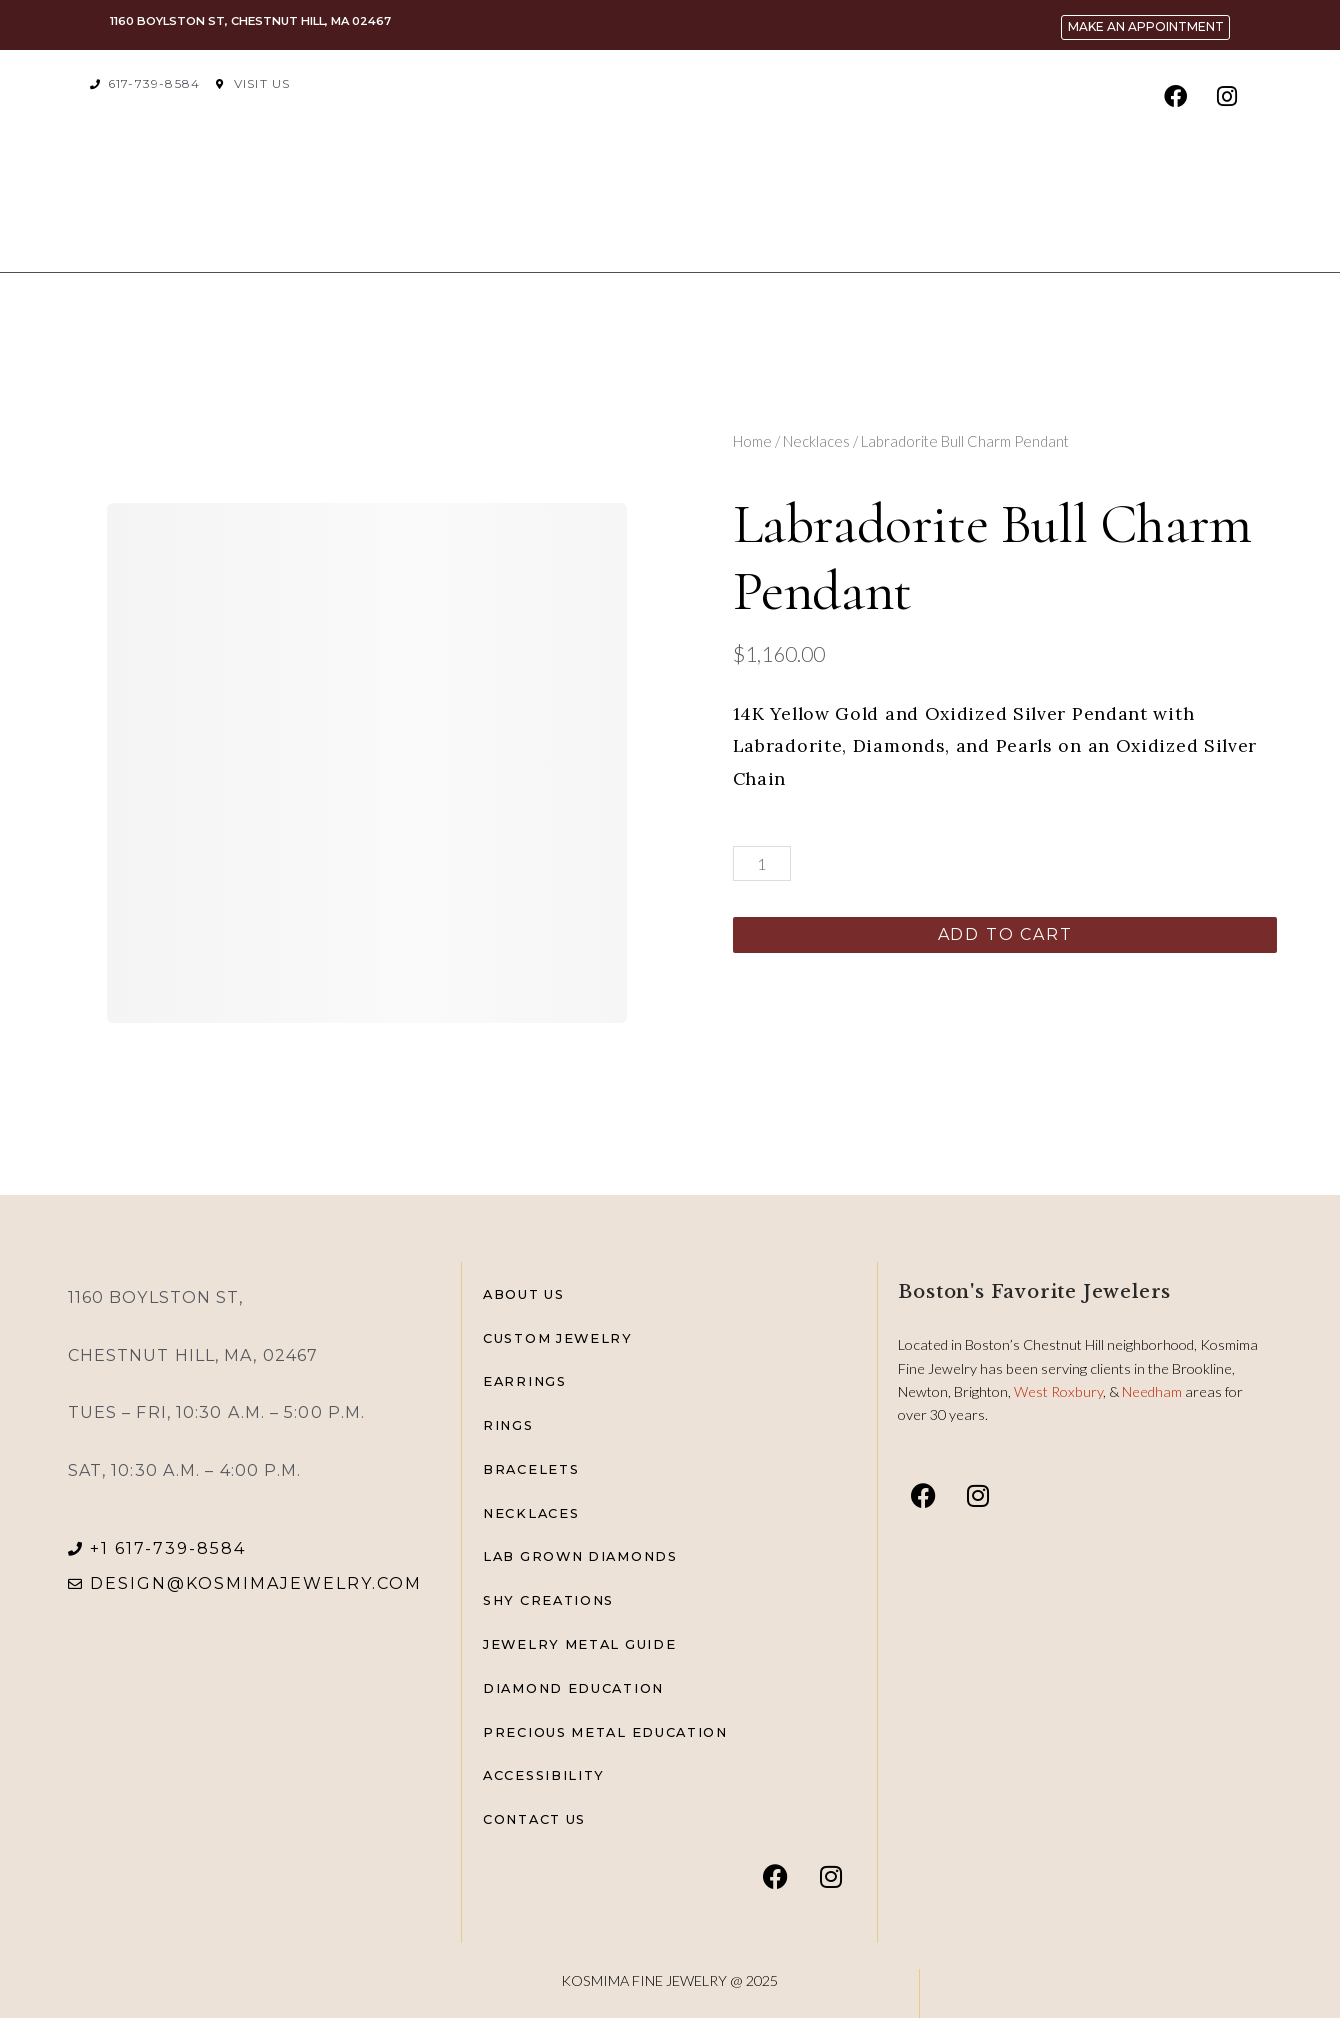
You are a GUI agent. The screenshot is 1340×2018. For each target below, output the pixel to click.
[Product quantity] (762, 863)
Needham (1153, 1391)
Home (752, 441)
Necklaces (816, 441)
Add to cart (1005, 934)
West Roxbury (1058, 1391)
